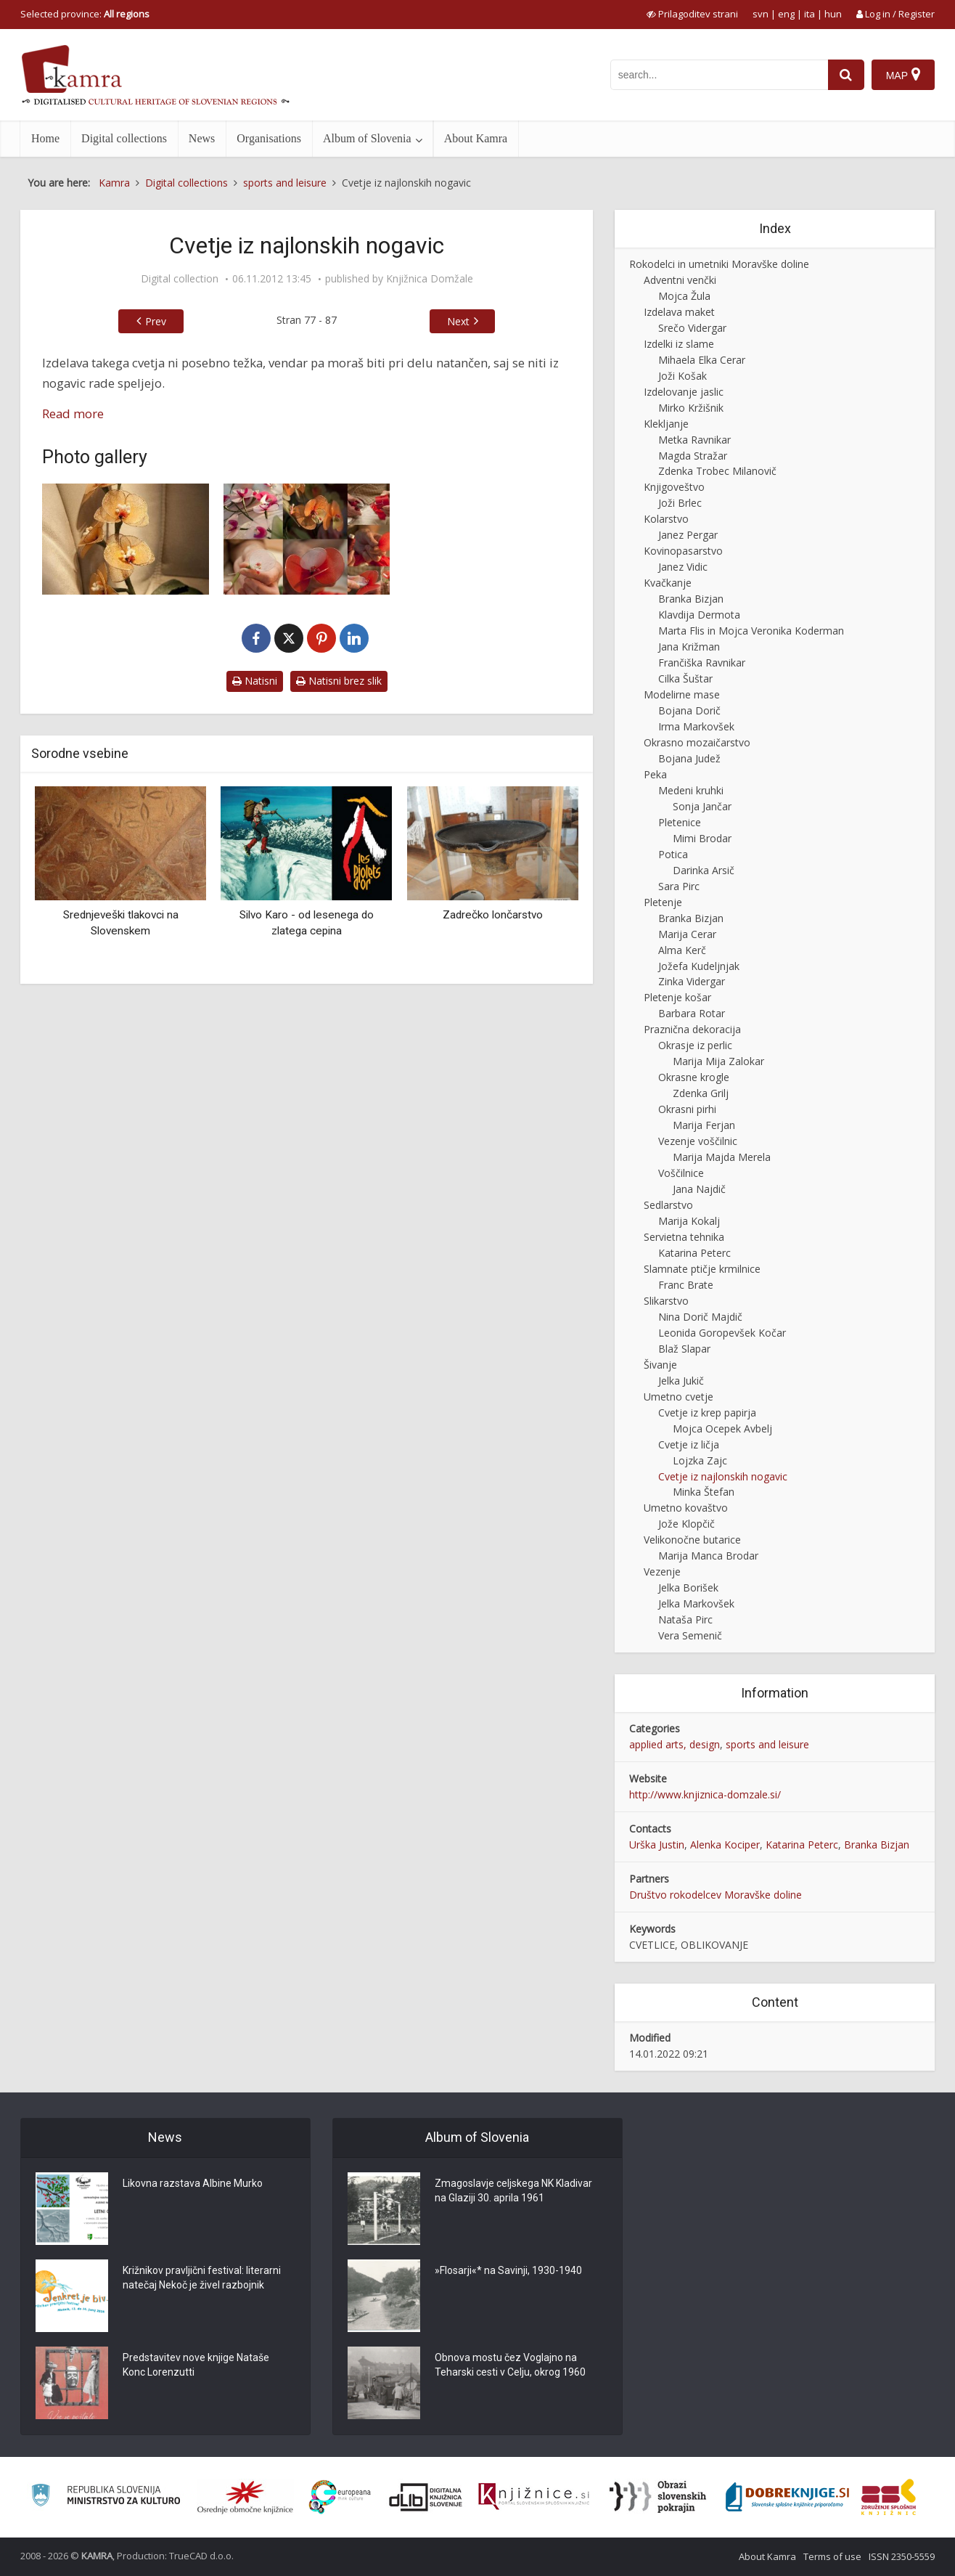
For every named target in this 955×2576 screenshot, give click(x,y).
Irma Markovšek (696, 726)
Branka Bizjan (691, 599)
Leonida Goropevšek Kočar (722, 1333)
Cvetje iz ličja (688, 1444)
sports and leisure (767, 1744)
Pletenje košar (677, 997)
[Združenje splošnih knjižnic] (888, 2497)
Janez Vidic (683, 567)
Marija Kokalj (689, 1221)
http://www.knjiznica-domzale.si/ (705, 1794)
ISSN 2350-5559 (902, 2556)
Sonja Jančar (702, 806)
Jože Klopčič (686, 1523)
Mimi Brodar (702, 838)
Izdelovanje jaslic (684, 392)
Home (45, 138)
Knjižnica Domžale (429, 278)
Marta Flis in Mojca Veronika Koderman (751, 630)
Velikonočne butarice (692, 1539)
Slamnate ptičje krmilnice (702, 1269)
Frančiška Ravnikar (701, 662)
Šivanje (660, 1364)
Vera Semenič (690, 1635)
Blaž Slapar (684, 1349)
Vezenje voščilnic (697, 1141)
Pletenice (679, 822)
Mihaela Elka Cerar (701, 360)
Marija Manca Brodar (708, 1555)
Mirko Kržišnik (691, 408)
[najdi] (846, 75)
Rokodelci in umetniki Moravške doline (719, 264)
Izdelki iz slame (679, 344)
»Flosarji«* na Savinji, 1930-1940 (508, 2270)
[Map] (903, 75)
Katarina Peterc (694, 1253)
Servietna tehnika (684, 1237)
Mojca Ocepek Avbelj (722, 1428)
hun (833, 13)
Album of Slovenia (367, 138)
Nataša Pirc (685, 1619)
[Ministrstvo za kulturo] (105, 2497)
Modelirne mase (682, 694)
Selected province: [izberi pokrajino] (84, 13)
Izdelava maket (679, 312)
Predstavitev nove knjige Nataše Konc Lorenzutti (196, 2365)
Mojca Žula (684, 296)
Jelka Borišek (688, 1587)
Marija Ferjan (704, 1125)
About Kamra (476, 138)
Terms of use (832, 2556)
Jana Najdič (699, 1189)
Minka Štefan (703, 1492)
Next (458, 321)
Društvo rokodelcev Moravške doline (715, 1895)
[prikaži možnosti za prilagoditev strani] (692, 13)
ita (809, 13)
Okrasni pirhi (687, 1109)
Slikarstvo (666, 1301)
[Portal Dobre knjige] (787, 2496)
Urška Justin (656, 1844)
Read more (73, 413)
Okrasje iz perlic (695, 1045)
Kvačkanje (668, 583)
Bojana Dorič (689, 710)
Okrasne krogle (693, 1077)
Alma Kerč (682, 950)
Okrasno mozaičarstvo (697, 742)
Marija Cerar (687, 934)
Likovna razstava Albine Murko (193, 2183)
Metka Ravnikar (694, 440)
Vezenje (662, 1571)
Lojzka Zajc (700, 1460)
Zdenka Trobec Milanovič (717, 471)
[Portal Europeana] (340, 2497)
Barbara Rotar (691, 1013)
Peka (655, 774)
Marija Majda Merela (722, 1157)
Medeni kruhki (691, 790)
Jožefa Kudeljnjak (698, 966)
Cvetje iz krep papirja (707, 1412)
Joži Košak (682, 376)
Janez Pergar (688, 535)
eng (786, 13)
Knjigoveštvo (674, 487)
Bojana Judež (689, 758)
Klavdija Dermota (699, 614)
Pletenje (663, 902)
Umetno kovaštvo (686, 1508)
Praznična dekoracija (692, 1029)
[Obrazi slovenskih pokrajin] (657, 2497)
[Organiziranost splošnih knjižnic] (245, 2497)
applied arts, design (674, 1744)
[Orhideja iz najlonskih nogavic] (125, 539)
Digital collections (124, 138)
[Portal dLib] (426, 2497)
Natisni (254, 681)
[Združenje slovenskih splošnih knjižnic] (534, 2496)
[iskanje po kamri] (719, 75)
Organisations (269, 138)
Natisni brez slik (339, 681)
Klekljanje (666, 424)
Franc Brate (685, 1285)
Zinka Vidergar (691, 981)
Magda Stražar (692, 455)
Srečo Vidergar (692, 328)
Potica (673, 854)
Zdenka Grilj (701, 1093)
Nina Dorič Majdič (700, 1317)
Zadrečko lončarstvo (493, 914)
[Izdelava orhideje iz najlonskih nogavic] (307, 539)
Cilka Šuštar (685, 678)
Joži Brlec (680, 503)
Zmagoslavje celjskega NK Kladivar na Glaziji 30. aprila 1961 (513, 2190)
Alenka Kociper (725, 1844)
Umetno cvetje (678, 1396)
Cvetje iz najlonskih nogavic (722, 1476)
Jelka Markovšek (696, 1603)
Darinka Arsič (703, 870)
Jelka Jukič (681, 1380)
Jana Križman (689, 646)
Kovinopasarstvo (683, 551)
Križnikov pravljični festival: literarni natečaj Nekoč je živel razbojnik (202, 2278)
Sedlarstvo (668, 1205)
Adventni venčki (680, 280)
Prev (155, 321)
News (202, 138)
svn (760, 13)
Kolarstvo (666, 519)
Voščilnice (681, 1173)
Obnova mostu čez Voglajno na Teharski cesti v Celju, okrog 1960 (510, 2365)
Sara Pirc (679, 886)
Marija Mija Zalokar (718, 1061)
